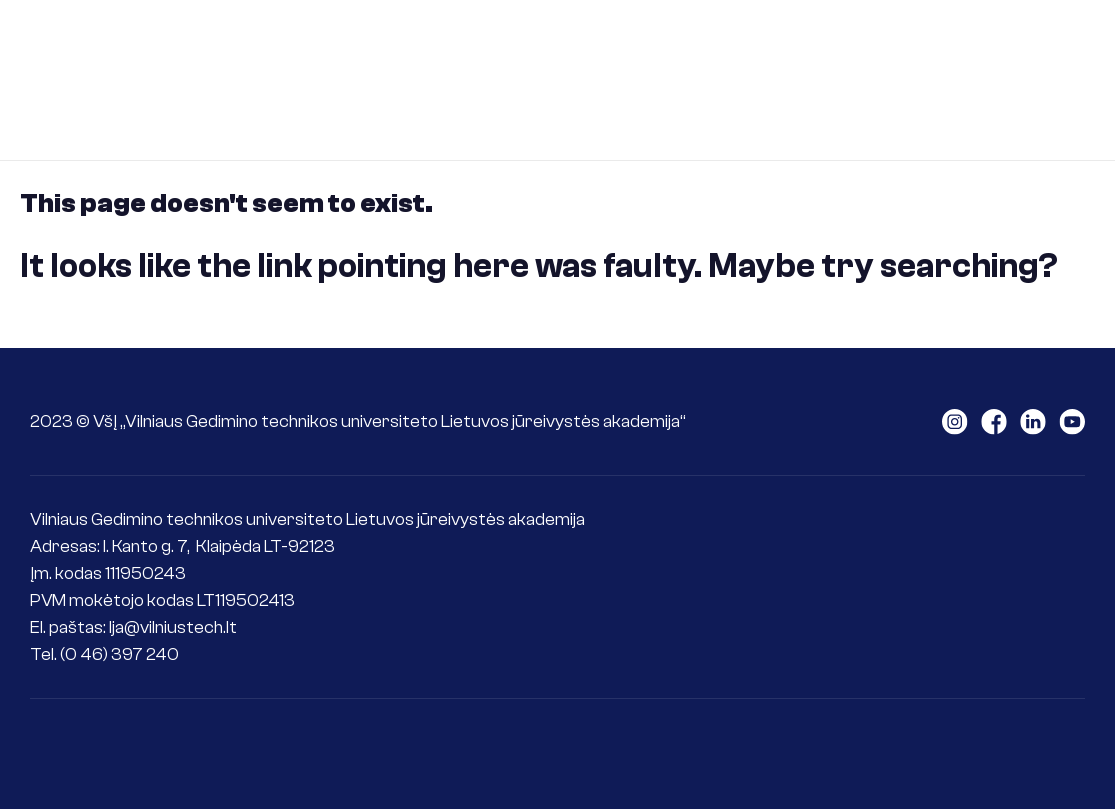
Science (979, 44)
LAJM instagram (955, 422)
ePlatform (675, 115)
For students (692, 44)
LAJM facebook (994, 422)
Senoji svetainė (1069, 79)
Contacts (552, 115)
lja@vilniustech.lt (173, 627)
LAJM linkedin (1033, 422)
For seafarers (847, 44)
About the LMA (373, 44)
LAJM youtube (1072, 422)
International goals (391, 115)
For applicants (536, 44)
